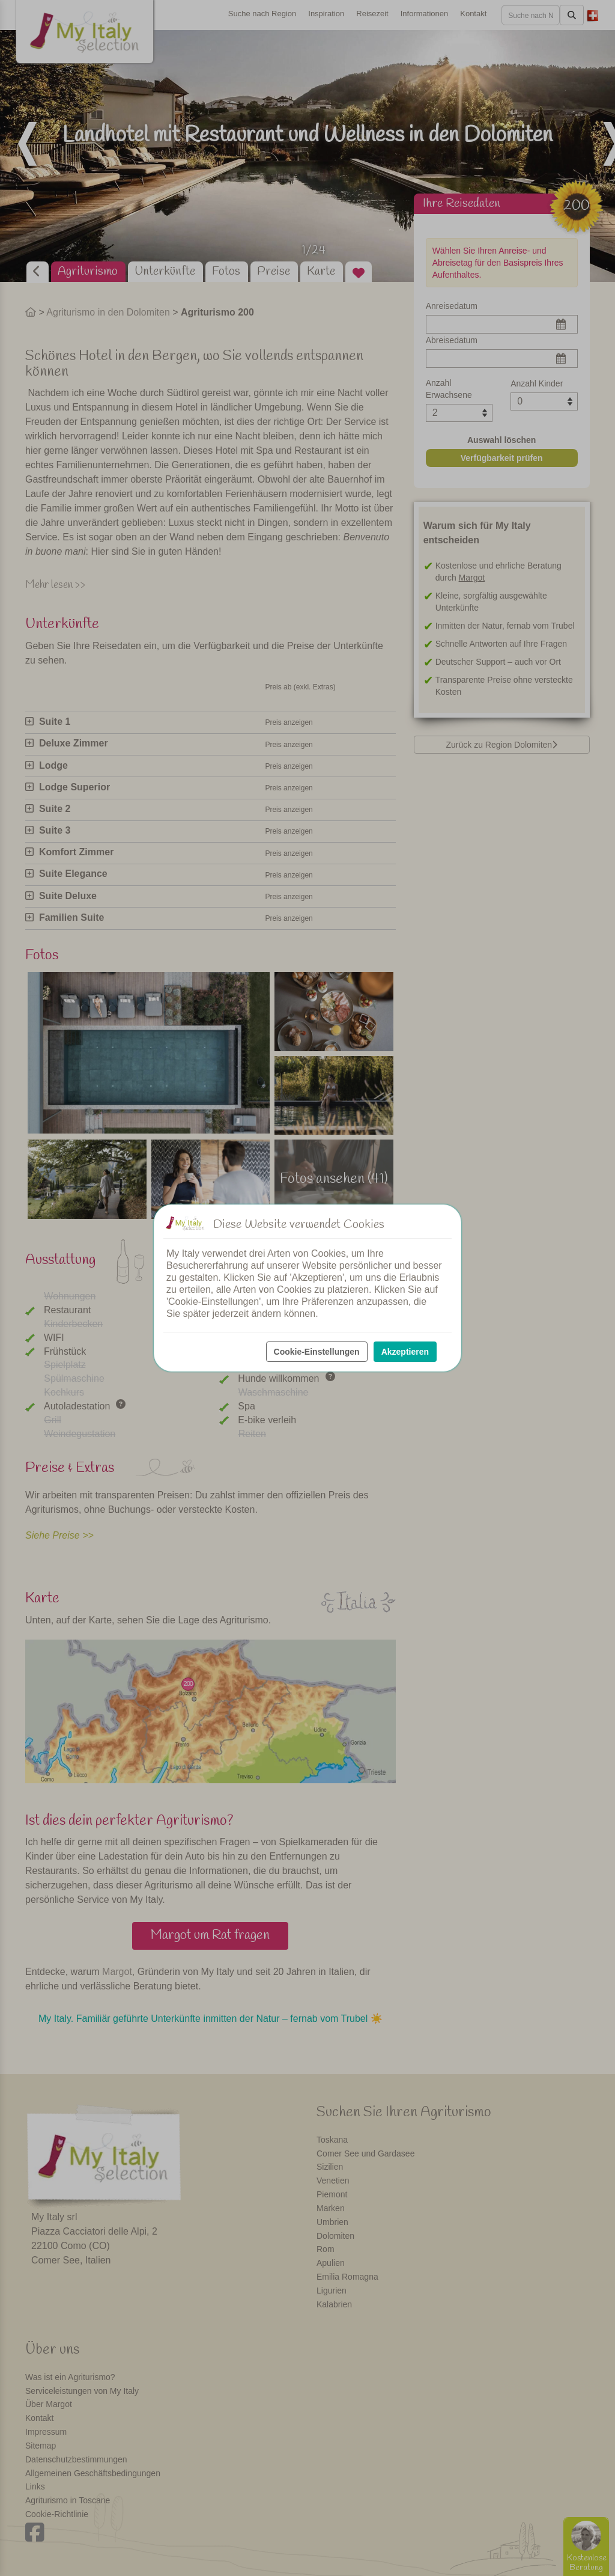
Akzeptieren (405, 1352)
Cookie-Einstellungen (317, 1352)
